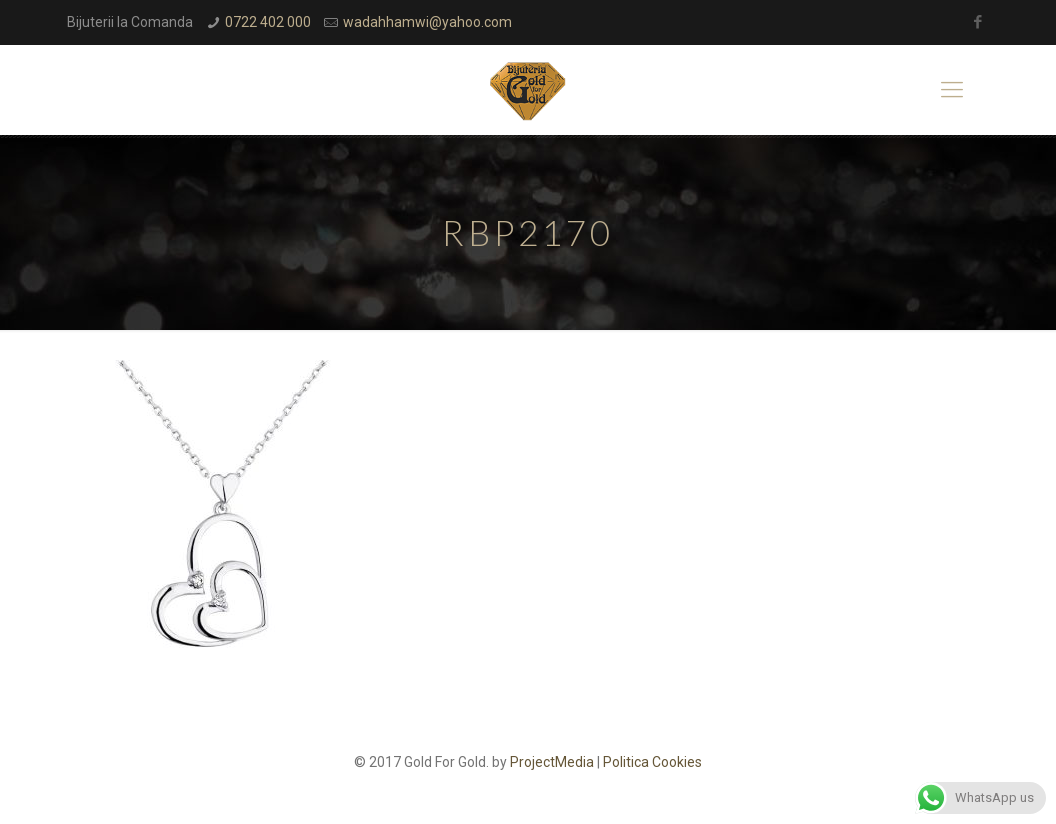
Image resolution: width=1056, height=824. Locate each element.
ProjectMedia (552, 762)
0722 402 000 (268, 22)
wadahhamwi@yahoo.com (427, 22)
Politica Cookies (652, 762)
